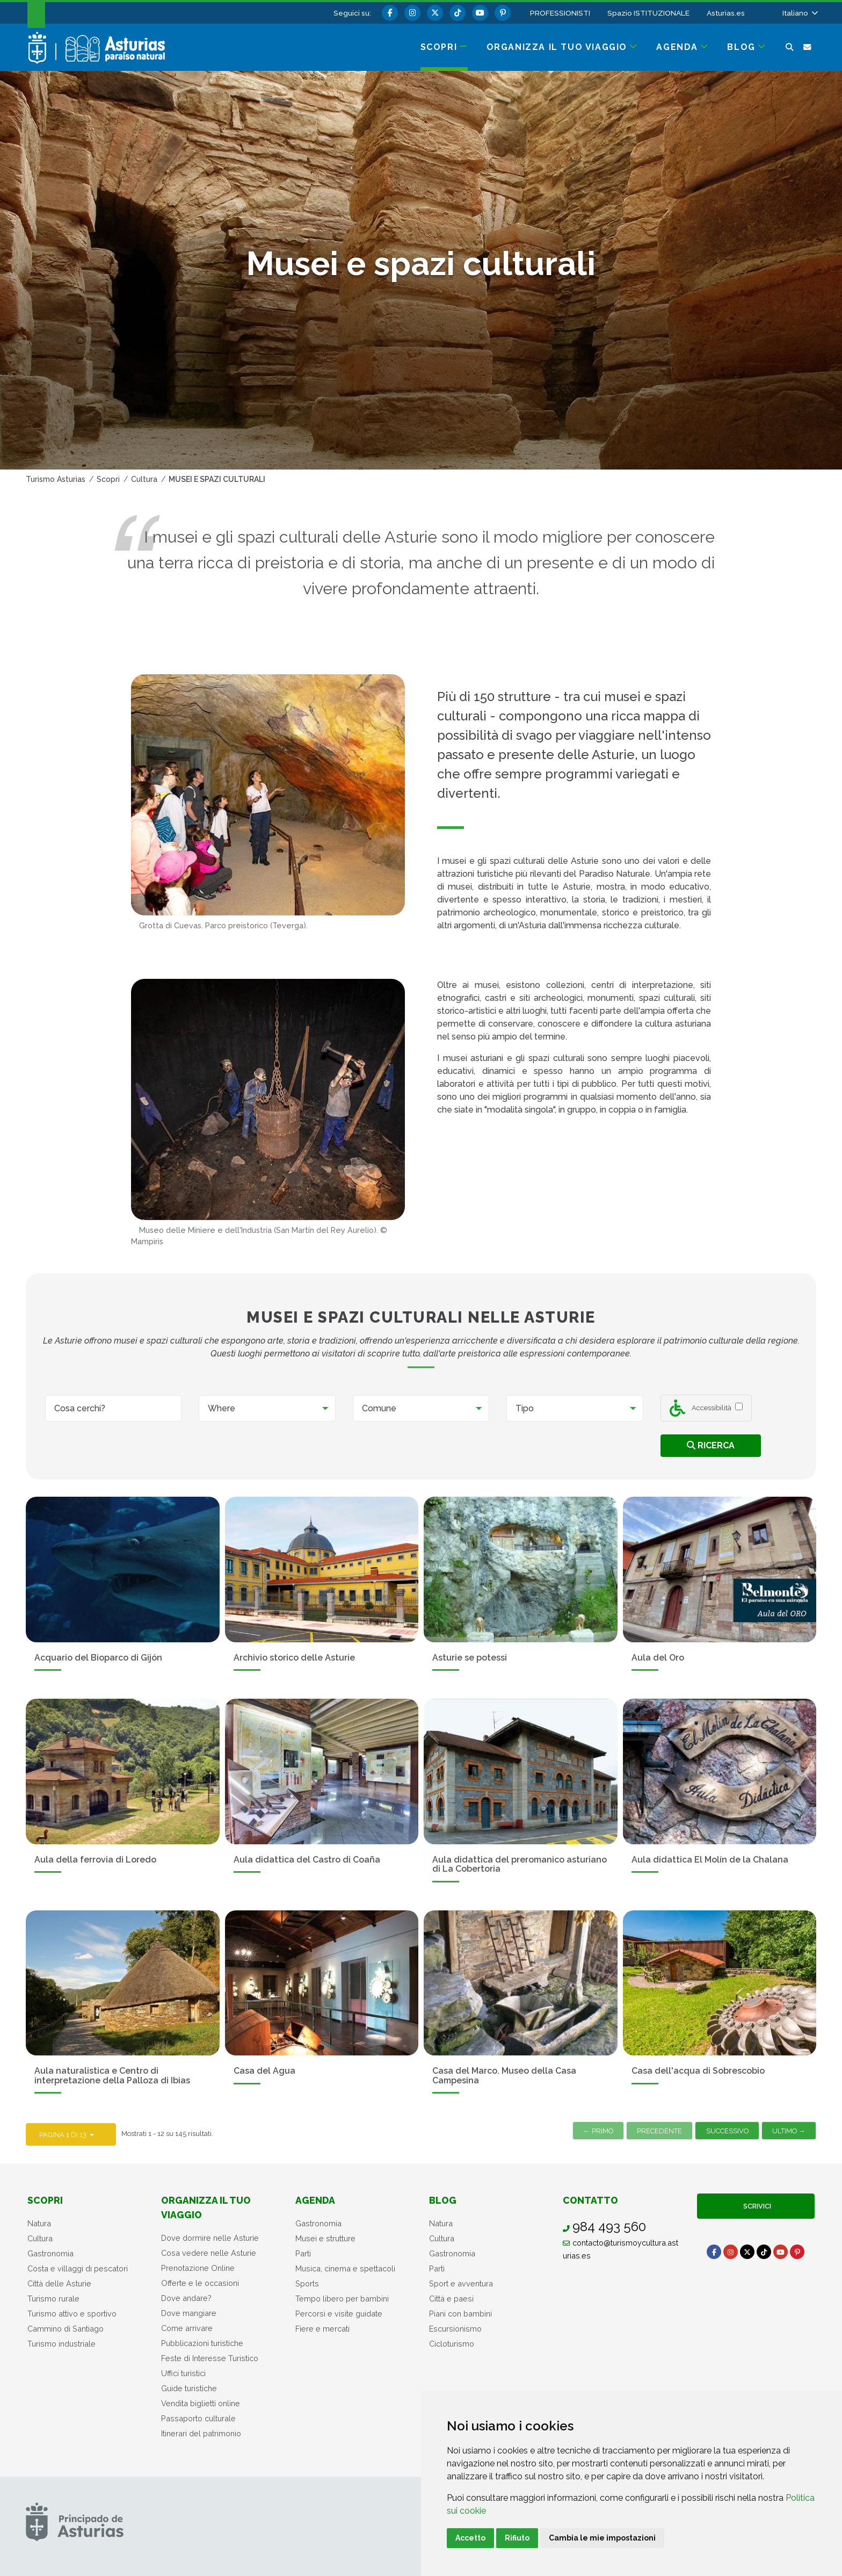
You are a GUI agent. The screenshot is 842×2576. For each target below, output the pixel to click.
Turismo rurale (53, 2298)
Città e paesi (451, 2298)
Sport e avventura (461, 2283)
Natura (39, 2223)
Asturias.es (726, 13)
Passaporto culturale (198, 2418)
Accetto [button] (470, 2538)
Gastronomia (50, 2253)
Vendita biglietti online (200, 2403)
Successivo (727, 2131)
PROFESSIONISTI (560, 13)
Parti (303, 2253)
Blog (442, 2200)
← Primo (598, 2131)
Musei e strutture (325, 2238)
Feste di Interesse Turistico (209, 2358)
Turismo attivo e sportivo (72, 2313)
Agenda (315, 2200)
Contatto (590, 2200)
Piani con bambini (460, 2313)
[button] (799, 13)
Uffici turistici (183, 2373)
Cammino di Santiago (65, 2328)
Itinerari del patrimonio (201, 2433)
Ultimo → (788, 2131)
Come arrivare (187, 2328)
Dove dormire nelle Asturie (210, 2237)
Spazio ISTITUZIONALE (648, 13)
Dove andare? (186, 2298)
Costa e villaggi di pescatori (77, 2268)
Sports (307, 2283)
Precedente (659, 2131)
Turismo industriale (61, 2343)
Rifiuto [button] (517, 2538)
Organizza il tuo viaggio (206, 2207)
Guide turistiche (189, 2388)
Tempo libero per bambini (342, 2298)
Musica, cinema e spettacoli (345, 2268)
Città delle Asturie (59, 2283)
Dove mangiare (188, 2313)
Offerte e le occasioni (200, 2283)
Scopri (45, 2200)
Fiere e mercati (322, 2328)
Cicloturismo (451, 2343)
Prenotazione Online (198, 2267)
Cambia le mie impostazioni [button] (602, 2538)
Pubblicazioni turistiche (202, 2343)
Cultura (40, 2238)
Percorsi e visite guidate (338, 2313)
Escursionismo (455, 2328)
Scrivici (755, 2206)
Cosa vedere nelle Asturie (208, 2252)
